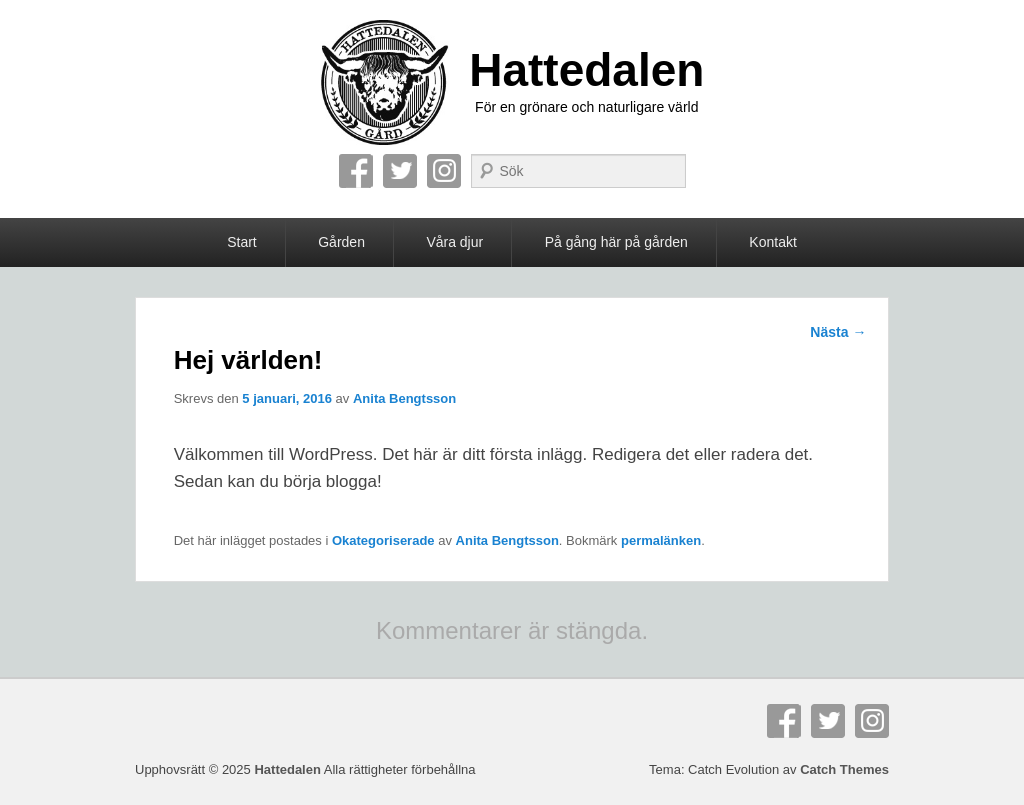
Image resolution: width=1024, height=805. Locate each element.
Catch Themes (844, 769)
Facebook (356, 171)
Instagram (444, 171)
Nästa (838, 332)
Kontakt (772, 242)
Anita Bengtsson (404, 398)
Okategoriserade (383, 540)
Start (242, 242)
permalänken (661, 540)
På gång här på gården (616, 242)
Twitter (400, 171)
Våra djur (454, 242)
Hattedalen (586, 70)
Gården (341, 242)
